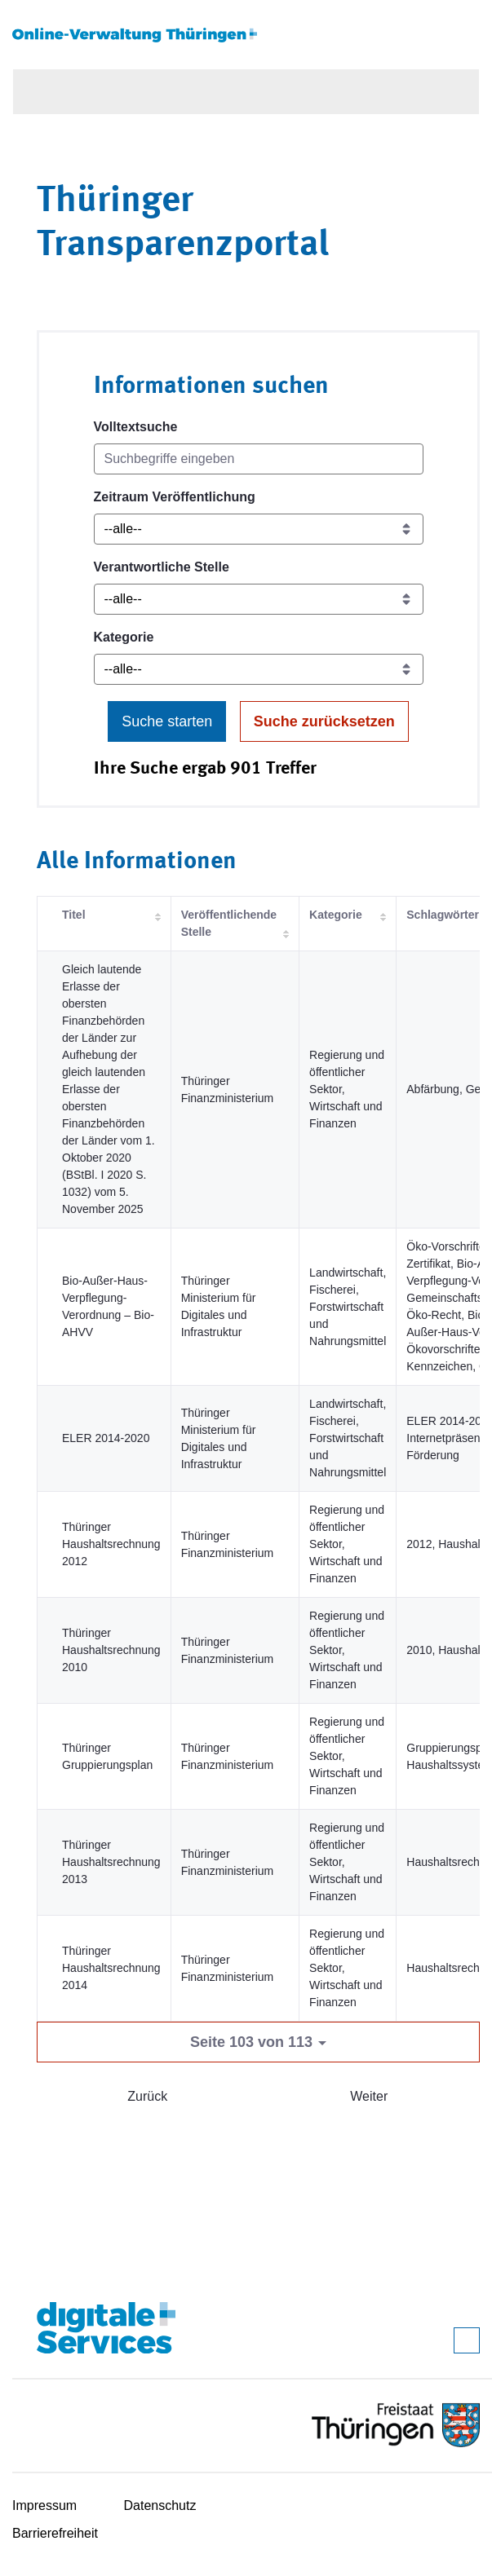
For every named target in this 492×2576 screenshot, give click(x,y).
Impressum (44, 2505)
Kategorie (124, 637)
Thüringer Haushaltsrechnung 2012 (111, 1544)
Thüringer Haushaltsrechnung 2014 (111, 1968)
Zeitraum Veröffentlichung (174, 497)
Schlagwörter (442, 914)
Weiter (369, 2096)
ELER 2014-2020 (105, 1438)
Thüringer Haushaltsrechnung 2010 (111, 1650)
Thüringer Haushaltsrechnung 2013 (111, 1862)
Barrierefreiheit (55, 2533)
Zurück (147, 2096)
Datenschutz (160, 2505)
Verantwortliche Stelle (161, 567)
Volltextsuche (136, 427)
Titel (74, 914)
